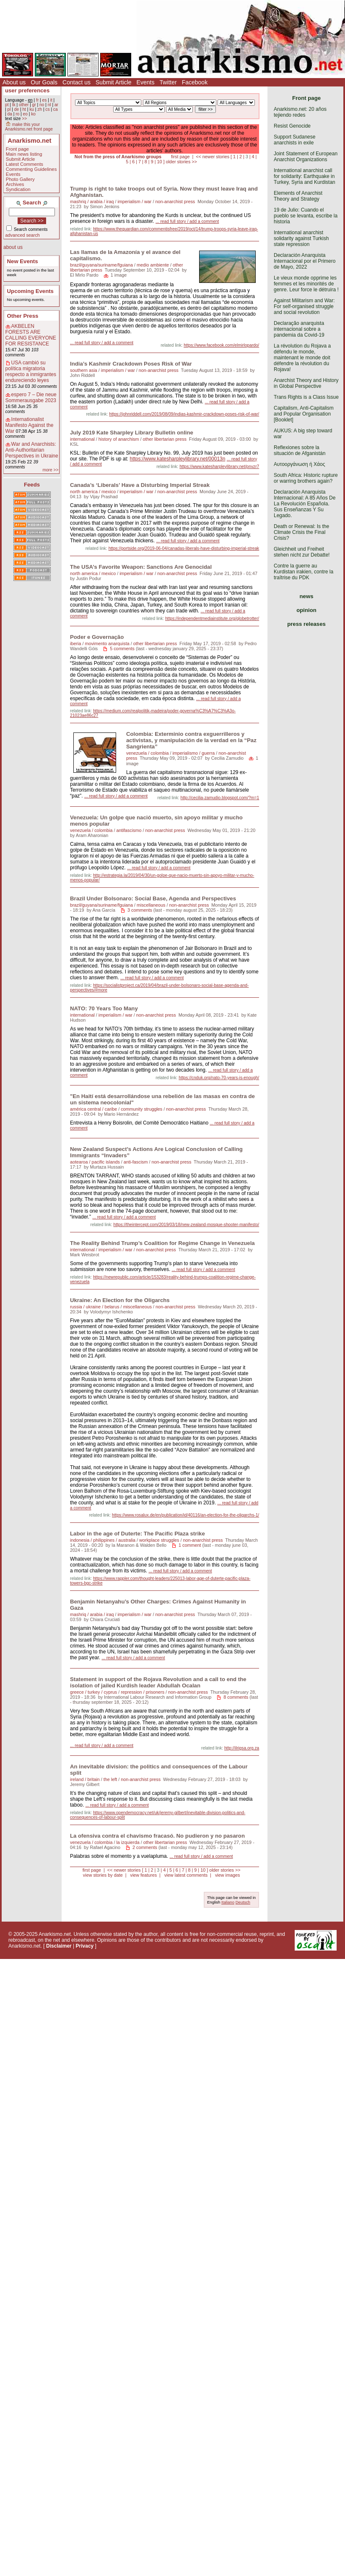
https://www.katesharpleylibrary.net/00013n (178, 459)
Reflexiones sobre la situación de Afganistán (299, 450)
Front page (17, 149)
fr (37, 100)
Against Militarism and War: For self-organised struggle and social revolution (304, 306)
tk (14, 104)
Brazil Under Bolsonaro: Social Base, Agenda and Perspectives (153, 898)
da (9, 114)
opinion (306, 610)
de (16, 109)
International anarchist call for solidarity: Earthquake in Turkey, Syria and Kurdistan (304, 176)
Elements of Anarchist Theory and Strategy (298, 196)
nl (49, 104)
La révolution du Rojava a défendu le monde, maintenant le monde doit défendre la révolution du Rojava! (302, 357)
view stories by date (103, 1875)
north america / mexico (93, 491)
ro (17, 114)
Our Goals (44, 82)
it (51, 100)
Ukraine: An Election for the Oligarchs (120, 1300)
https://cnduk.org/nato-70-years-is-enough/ (219, 1077)
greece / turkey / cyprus (93, 1692)
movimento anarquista (107, 643)
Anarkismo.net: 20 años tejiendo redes (300, 112)
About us (14, 82)
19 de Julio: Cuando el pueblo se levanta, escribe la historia (305, 216)
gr (34, 104)
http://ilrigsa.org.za (241, 1748)
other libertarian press (164, 439)
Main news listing (24, 154)
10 (159, 161)
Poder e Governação (97, 637)
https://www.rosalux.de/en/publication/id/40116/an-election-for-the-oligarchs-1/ (185, 1515)
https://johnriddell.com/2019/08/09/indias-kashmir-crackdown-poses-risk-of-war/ (184, 414)
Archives (15, 184)
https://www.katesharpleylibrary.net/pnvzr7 (219, 466)
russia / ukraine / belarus (94, 1306)
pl (8, 109)
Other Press (23, 316)
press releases (306, 624)
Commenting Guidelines (31, 169)
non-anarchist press (175, 201)
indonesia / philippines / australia (102, 1540)
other (24, 104)
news (307, 596)
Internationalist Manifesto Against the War (29, 425)
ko (33, 114)
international (82, 439)
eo (25, 114)
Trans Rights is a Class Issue (306, 397)
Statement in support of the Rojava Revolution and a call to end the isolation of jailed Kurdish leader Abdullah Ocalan (158, 1682)
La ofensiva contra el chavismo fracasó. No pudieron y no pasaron (157, 1836)
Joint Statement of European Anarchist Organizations (305, 156)
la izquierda (127, 1842)
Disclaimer (59, 1946)
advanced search (22, 235)
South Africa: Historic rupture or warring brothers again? (306, 478)
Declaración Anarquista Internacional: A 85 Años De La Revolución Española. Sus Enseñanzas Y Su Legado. (304, 503)
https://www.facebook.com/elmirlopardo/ (221, 345)
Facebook (195, 82)
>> (24, 118)
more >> (50, 470)
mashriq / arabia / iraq (92, 201)
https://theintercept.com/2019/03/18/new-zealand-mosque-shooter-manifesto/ (186, 1224)
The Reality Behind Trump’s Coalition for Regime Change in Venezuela (162, 1243)
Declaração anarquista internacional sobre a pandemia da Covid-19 (299, 329)
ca (55, 109)
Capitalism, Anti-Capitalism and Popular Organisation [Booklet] (304, 414)
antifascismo (128, 830)
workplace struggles (159, 1540)
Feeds (32, 484)
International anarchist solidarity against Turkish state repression (301, 238)
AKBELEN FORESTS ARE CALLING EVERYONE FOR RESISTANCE (30, 335)
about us (13, 247)
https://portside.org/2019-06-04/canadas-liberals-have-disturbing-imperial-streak (184, 548)
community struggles (141, 1108)
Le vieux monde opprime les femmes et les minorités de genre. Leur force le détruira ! (306, 284)
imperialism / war (134, 201)
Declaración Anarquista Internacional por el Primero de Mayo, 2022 (304, 261)
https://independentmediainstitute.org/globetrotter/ (212, 618)
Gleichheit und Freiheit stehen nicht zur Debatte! (301, 552)
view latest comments (186, 1875)
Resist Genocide (292, 126)
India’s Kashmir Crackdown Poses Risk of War (131, 364)
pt (7, 104)
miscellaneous (151, 904)
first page (180, 156)
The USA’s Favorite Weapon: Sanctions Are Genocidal (141, 567)
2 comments (144, 1847)
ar (56, 104)
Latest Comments (24, 164)
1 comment (190, 1545)
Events (146, 82)
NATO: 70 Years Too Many (104, 1008)
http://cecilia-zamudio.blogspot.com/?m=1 (219, 797)
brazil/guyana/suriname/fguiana (101, 264)
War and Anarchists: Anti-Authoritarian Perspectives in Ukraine (31, 450)
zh (39, 109)
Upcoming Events (30, 291)
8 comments (235, 1697)
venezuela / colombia (147, 753)
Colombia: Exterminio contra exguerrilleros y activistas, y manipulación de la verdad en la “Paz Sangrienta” (191, 740)
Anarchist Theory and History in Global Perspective (306, 383)
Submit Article (114, 82)
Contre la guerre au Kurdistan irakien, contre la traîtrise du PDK (303, 572)
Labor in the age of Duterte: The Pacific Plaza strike (137, 1533)
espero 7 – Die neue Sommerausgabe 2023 (31, 397)
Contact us (76, 82)
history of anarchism (119, 439)
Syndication (18, 189)
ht (24, 109)
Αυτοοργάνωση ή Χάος (299, 464)
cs (47, 109)
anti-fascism (136, 1161)
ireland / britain (85, 1779)
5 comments (122, 648)
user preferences (27, 90)
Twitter (167, 82)
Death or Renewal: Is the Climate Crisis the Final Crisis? (301, 532)
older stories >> (181, 161)
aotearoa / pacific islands (95, 1161)
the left (110, 1779)
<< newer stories (212, 156)
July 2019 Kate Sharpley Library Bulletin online (131, 432)
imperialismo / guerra (193, 753)
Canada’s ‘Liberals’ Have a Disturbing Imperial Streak (140, 485)
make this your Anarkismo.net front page (29, 126)
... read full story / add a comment (187, 221)
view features (143, 1875)
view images (227, 1875)
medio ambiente (153, 264)
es (44, 100)
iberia (75, 643)
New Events (22, 261)
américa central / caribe (93, 1108)
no (41, 104)
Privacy (85, 1946)
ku (31, 109)
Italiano (227, 1902)
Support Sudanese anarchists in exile (294, 140)
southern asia (83, 370)
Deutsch (243, 1902)
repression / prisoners (142, 1692)
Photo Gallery (20, 179)
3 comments (139, 910)
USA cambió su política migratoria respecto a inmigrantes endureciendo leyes (30, 371)
